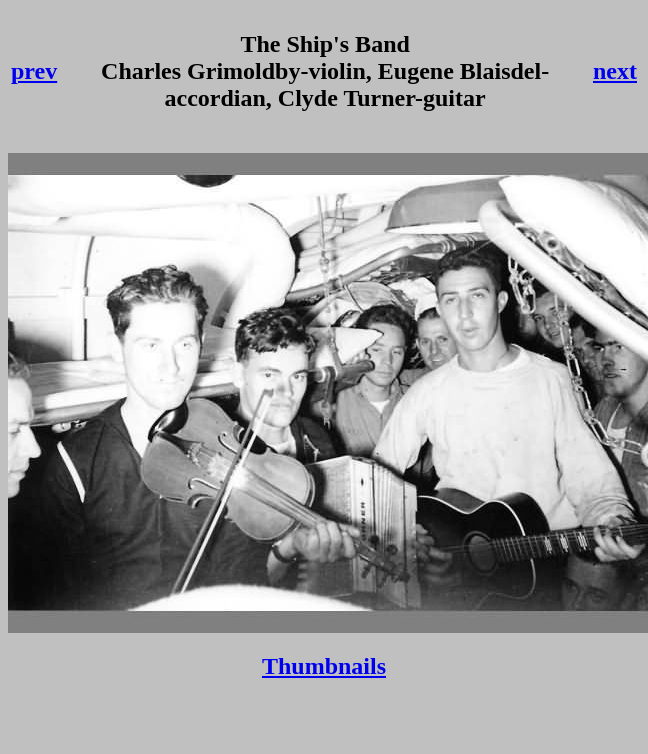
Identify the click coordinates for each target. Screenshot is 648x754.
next (615, 71)
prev (34, 71)
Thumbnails (324, 666)
